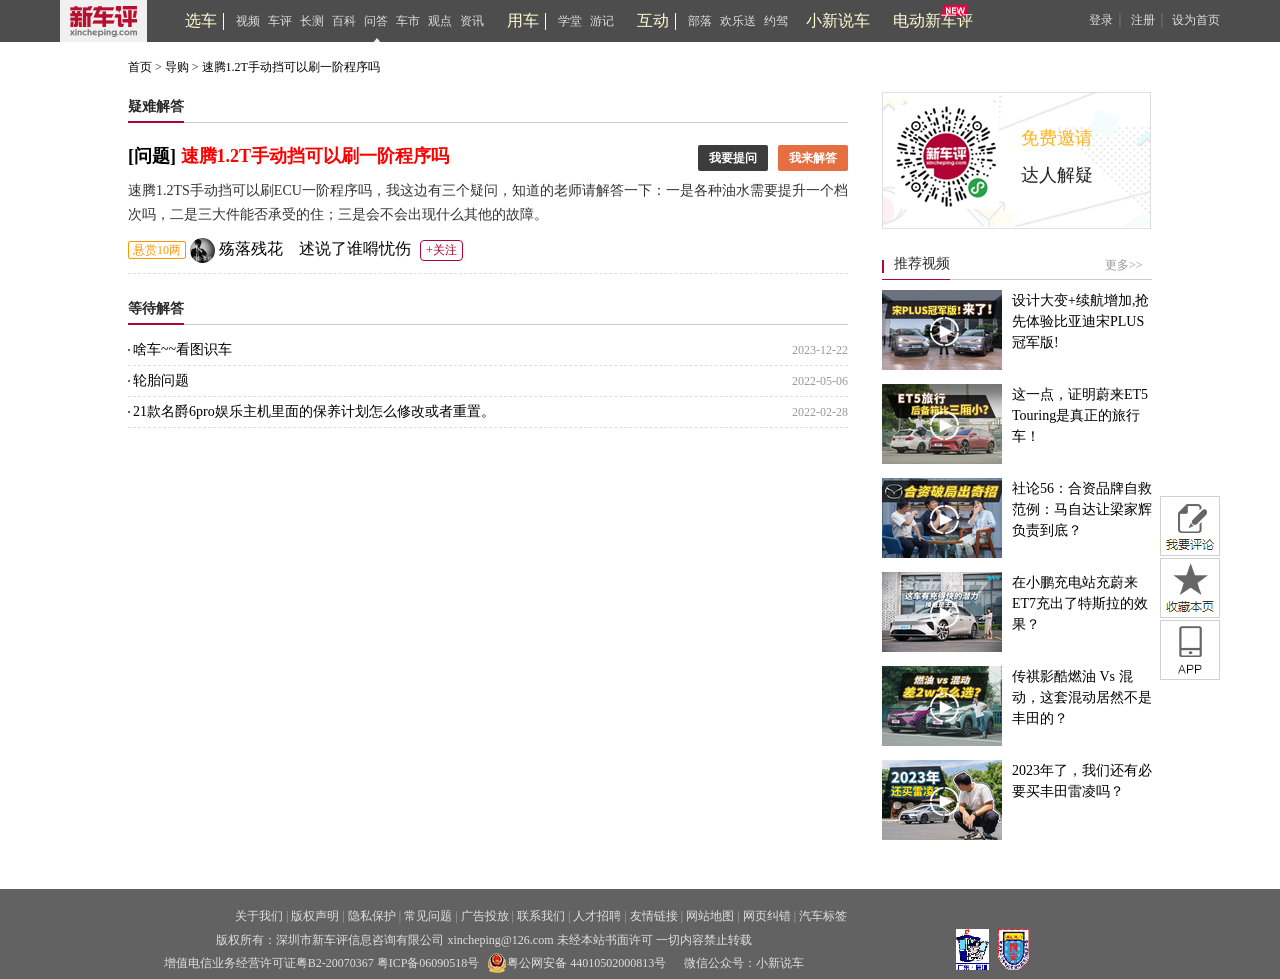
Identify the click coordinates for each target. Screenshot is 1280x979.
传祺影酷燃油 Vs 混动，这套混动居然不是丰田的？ (1082, 697)
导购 (177, 67)
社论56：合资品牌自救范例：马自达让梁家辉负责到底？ (1082, 509)
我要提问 (733, 158)
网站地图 (710, 916)
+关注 (441, 250)
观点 (440, 21)
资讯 (472, 21)
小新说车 (838, 20)
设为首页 (1196, 20)
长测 (312, 21)
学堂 (570, 21)
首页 (140, 67)
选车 (201, 20)
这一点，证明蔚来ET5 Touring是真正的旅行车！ (1080, 415)
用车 (523, 20)
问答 (376, 21)
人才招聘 (597, 916)
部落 (700, 21)
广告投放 (485, 916)
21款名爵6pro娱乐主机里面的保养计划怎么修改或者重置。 (490, 412)
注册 (1143, 20)
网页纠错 (767, 916)
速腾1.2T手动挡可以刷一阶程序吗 (291, 67)
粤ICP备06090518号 (428, 963)
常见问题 (428, 916)
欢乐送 (738, 21)
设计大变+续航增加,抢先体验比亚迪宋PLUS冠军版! (1080, 321)
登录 (1101, 20)
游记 (602, 21)
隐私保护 (372, 916)
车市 (408, 21)
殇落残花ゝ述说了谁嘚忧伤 (315, 248)
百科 (344, 21)
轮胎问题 (490, 381)
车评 (280, 21)
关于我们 (259, 916)
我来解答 (813, 158)
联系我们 (541, 916)
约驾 (776, 21)
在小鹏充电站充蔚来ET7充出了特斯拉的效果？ (1080, 603)
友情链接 (654, 916)
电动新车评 (933, 20)
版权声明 (315, 916)
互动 (653, 20)
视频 (248, 21)
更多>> (1124, 265)
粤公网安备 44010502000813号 (576, 963)
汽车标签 (823, 916)
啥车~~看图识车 (490, 350)
